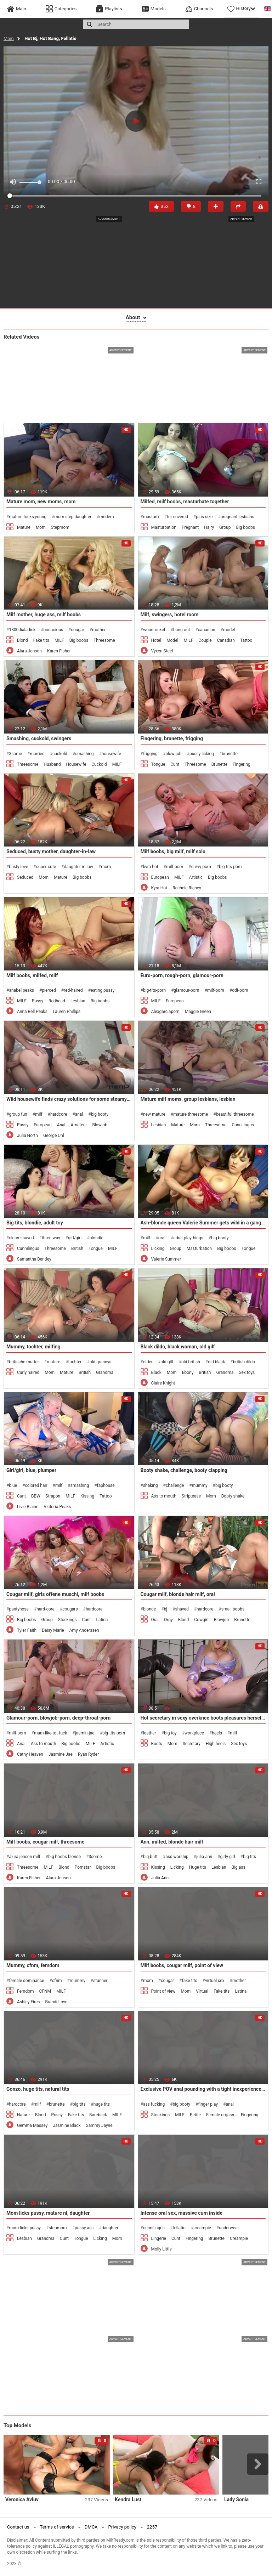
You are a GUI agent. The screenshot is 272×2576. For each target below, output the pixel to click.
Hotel (156, 640)
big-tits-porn (230, 866)
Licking (158, 1248)
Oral (155, 1619)
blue (13, 1485)
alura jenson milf (24, 1856)
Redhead (57, 1000)
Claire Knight (163, 1383)
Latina (102, 1619)
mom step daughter (72, 516)
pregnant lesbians (237, 516)
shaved (182, 1609)
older (148, 1361)
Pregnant (190, 527)
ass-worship (176, 1856)
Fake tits (41, 640)
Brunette (219, 764)
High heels (216, 1743)
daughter (110, 2227)
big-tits (249, 1856)
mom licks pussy (25, 2227)
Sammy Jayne (99, 2125)
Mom (41, 527)
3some (15, 753)
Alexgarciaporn (165, 1011)
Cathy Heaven (30, 1754)
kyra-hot (150, 866)
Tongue (158, 764)
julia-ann (204, 1856)
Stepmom (60, 527)
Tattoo (246, 640)
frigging (150, 753)
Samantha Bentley (34, 1259)
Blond (22, 640)
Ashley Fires (28, 2001)
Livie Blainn (28, 1506)
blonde (149, 1609)
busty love (18, 866)
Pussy (37, 1000)
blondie (96, 1237)
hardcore (58, 1114)
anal (79, 1114)
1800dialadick (22, 629)
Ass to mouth (163, 1496)
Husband (52, 764)
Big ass (238, 1867)
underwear (229, 2227)
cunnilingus (154, 2227)
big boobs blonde (64, 1856)
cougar (77, 629)
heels (217, 1733)
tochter (75, 1361)
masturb (151, 516)
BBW (35, 1496)
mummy (200, 1485)
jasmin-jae (85, 1733)
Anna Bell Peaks (32, 1011)
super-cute (46, 866)
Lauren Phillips (66, 1011)
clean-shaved (21, 1237)
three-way (51, 1237)
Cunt (174, 764)
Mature (23, 527)
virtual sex (215, 1980)
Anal (61, 1124)
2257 (152, 2527)
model (229, 629)
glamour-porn (186, 990)
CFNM (45, 1991)
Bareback (98, 2114)
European (160, 877)
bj (166, 1609)
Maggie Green (198, 1011)
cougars (70, 1609)
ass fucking (154, 2104)
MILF (59, 640)
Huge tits (197, 1867)
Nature (23, 2114)
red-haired (73, 990)
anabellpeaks (21, 990)
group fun (18, 1114)
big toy (170, 1733)
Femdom (25, 1991)
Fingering (241, 764)
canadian (206, 629)
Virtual (202, 1991)
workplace (194, 1733)
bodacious (53, 629)
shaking (150, 1485)
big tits (79, 2104)
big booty (99, 1114)
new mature (154, 1114)
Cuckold (99, 764)
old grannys (101, 1361)
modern (106, 516)
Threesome (104, 640)
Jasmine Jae (61, 1754)
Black (156, 1372)
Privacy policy (122, 2527)
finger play (208, 2104)
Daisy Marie (53, 1630)
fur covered (177, 516)
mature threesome (190, 1114)
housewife (111, 753)
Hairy (209, 527)
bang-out (181, 629)
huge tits (102, 2104)
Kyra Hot (159, 887)
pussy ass (84, 2227)
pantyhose (19, 1609)
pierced (49, 990)
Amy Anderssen (84, 1630)
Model (172, 640)
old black (216, 1361)
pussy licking (201, 753)
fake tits (189, 1980)
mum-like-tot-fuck (50, 1733)
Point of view (163, 1991)
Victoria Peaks (57, 1506)
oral (161, 1237)
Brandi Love (56, 2001)
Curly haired (28, 1372)
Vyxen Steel (162, 651)
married (37, 753)
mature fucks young (27, 516)
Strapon (53, 1496)
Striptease (191, 1496)
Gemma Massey (32, 2125)
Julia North (27, 1135)
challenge (175, 1485)
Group (225, 527)
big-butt (150, 1856)
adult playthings (188, 1237)
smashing (84, 753)
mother (99, 629)
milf (38, 1114)
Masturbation (163, 527)
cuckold (59, 753)
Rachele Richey (186, 887)
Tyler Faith (26, 1630)
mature (53, 1361)
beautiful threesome (235, 1114)
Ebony (188, 1372)
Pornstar (83, 1867)
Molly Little (161, 2249)
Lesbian (77, 1000)
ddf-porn (240, 990)
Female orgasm (221, 2114)
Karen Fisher (59, 651)
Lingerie (158, 2238)
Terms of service (57, 2527)
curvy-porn (201, 866)
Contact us (18, 2527)
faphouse (106, 1485)
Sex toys (247, 1372)
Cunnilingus (243, 1124)
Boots (156, 1743)
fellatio (178, 2227)
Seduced (25, 877)
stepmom (58, 2227)
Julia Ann (160, 1877)
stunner (100, 1980)
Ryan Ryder (88, 1754)
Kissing (87, 1496)
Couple (204, 640)
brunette (230, 753)
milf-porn (174, 866)
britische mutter (24, 1361)
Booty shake (232, 1496)
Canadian (226, 640)
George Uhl (53, 1135)
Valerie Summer (166, 1259)
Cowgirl (201, 1619)
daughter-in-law (78, 866)
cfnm (57, 1980)
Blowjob (99, 1124)
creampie (202, 2227)
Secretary (191, 1743)
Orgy (168, 1619)
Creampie (239, 2238)
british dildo (244, 1361)
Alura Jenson (29, 651)
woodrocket (154, 629)
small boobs (232, 1609)
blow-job (173, 753)
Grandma (104, 1372)
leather (149, 1733)
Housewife (76, 764)
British (77, 1248)
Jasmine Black (66, 2125)
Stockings (67, 1619)
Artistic (196, 877)
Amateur (79, 1124)
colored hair (36, 1485)
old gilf (166, 1361)
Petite (195, 2114)
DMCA (91, 2527)
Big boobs (245, 527)
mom (106, 866)
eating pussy (103, 990)
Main (9, 38)
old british (190, 1361)
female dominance (26, 1980)
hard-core (45, 1609)
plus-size (204, 516)
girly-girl (227, 1856)
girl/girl (74, 1237)
